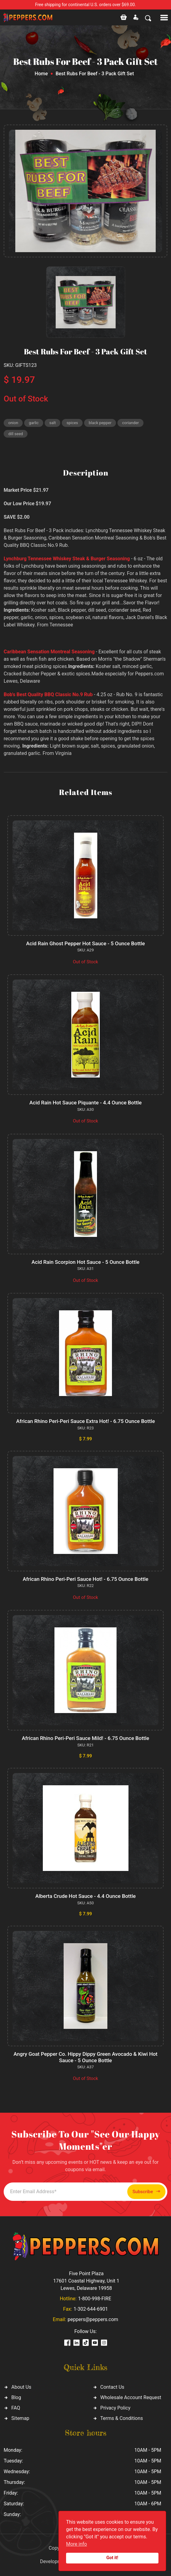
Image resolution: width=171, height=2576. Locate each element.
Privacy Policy (115, 2408)
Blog (16, 2397)
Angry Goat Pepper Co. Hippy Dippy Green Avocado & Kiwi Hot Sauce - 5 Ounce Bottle (85, 2057)
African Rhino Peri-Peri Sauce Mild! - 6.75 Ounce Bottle (85, 1738)
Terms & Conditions (121, 2418)
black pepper (100, 422)
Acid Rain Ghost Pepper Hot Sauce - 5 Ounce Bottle (85, 943)
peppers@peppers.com (93, 2319)
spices (72, 422)
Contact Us (112, 2387)
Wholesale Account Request (130, 2397)
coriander (130, 422)
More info (76, 2544)
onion (13, 422)
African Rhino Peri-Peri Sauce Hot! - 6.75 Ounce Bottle (85, 1579)
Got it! (112, 2557)
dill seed (15, 433)
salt (52, 422)
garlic (34, 422)
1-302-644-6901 (90, 2309)
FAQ (15, 2408)
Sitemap (20, 2418)
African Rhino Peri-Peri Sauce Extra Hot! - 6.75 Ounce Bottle (85, 1421)
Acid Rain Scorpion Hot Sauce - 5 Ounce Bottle (85, 1262)
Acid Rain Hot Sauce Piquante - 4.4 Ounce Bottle (85, 1102)
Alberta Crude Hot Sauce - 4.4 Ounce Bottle (85, 1896)
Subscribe (146, 2191)
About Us (21, 2387)
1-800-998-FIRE (94, 2299)
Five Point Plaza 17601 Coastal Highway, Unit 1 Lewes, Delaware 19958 (86, 2281)
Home (41, 74)
